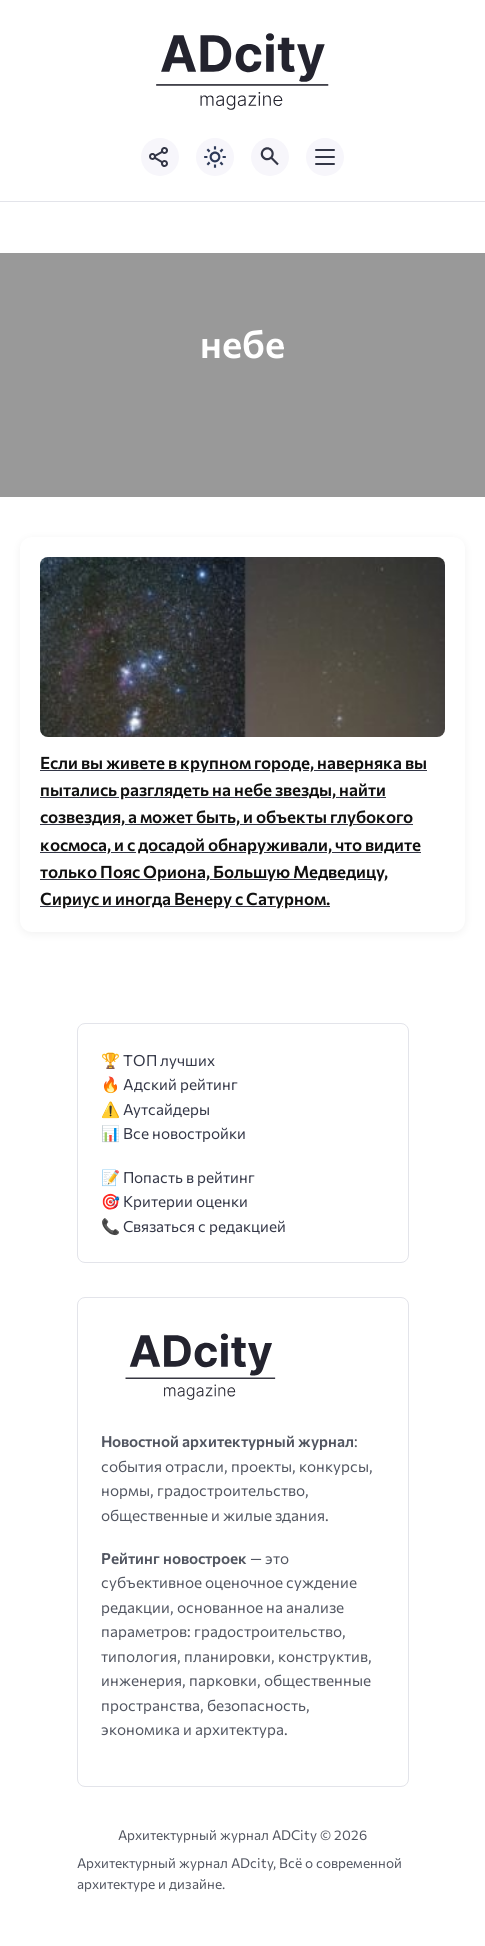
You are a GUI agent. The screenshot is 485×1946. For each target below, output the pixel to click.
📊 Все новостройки (173, 1132)
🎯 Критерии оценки (174, 1200)
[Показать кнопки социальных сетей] (160, 157)
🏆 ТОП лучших (158, 1059)
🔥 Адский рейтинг (169, 1083)
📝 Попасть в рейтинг (178, 1176)
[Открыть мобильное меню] (325, 157)
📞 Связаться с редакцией (193, 1225)
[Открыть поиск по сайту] (270, 157)
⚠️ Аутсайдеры (155, 1108)
